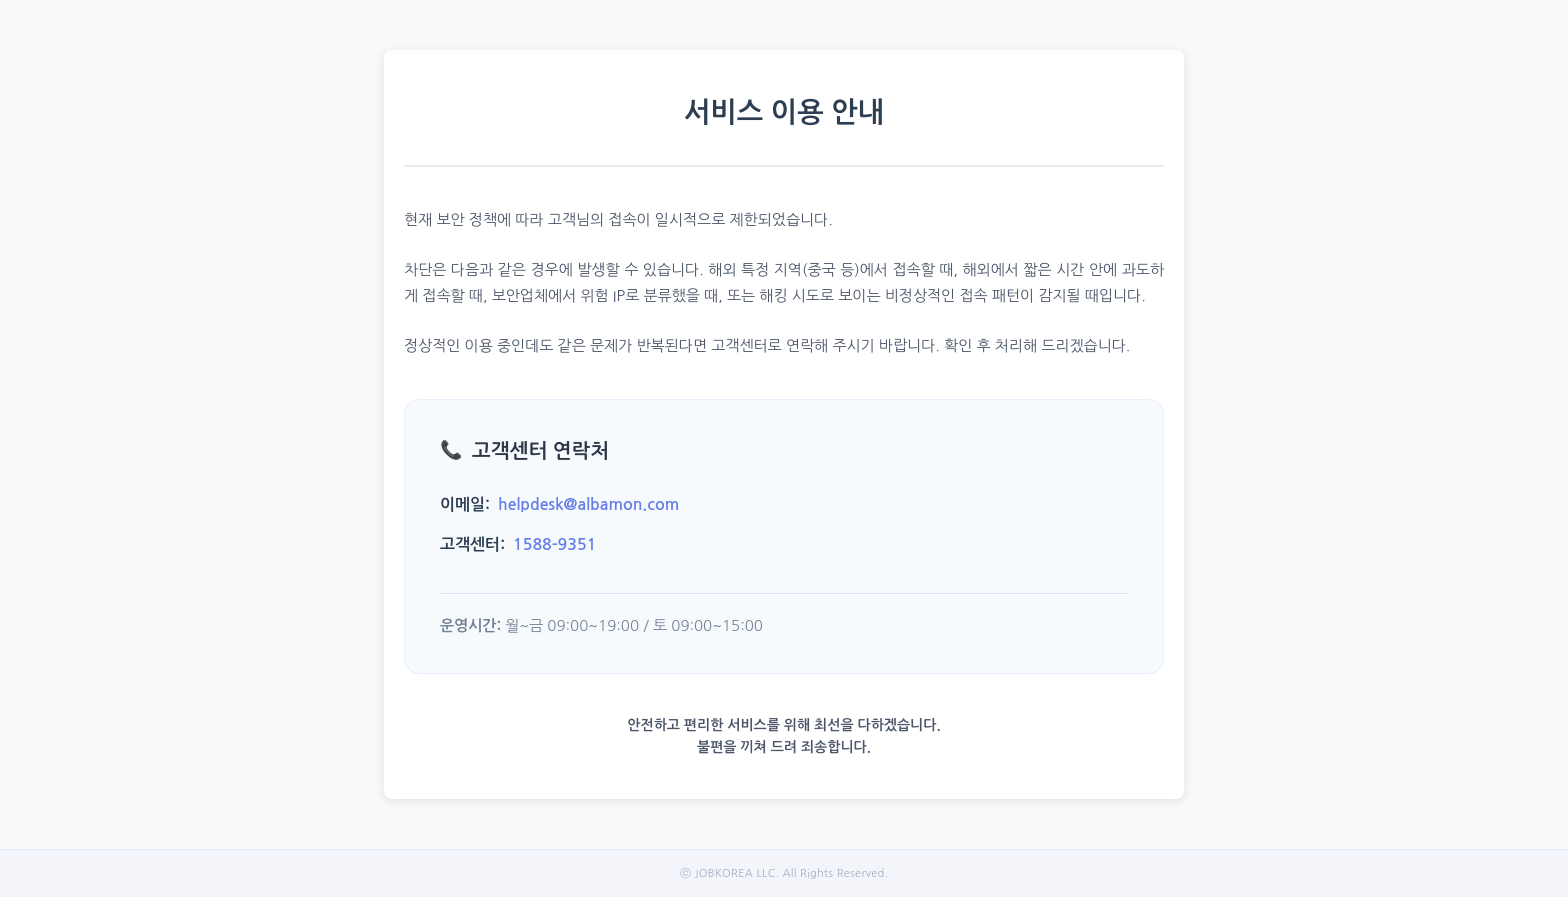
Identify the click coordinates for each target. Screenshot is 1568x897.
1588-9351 (554, 544)
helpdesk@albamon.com (588, 504)
